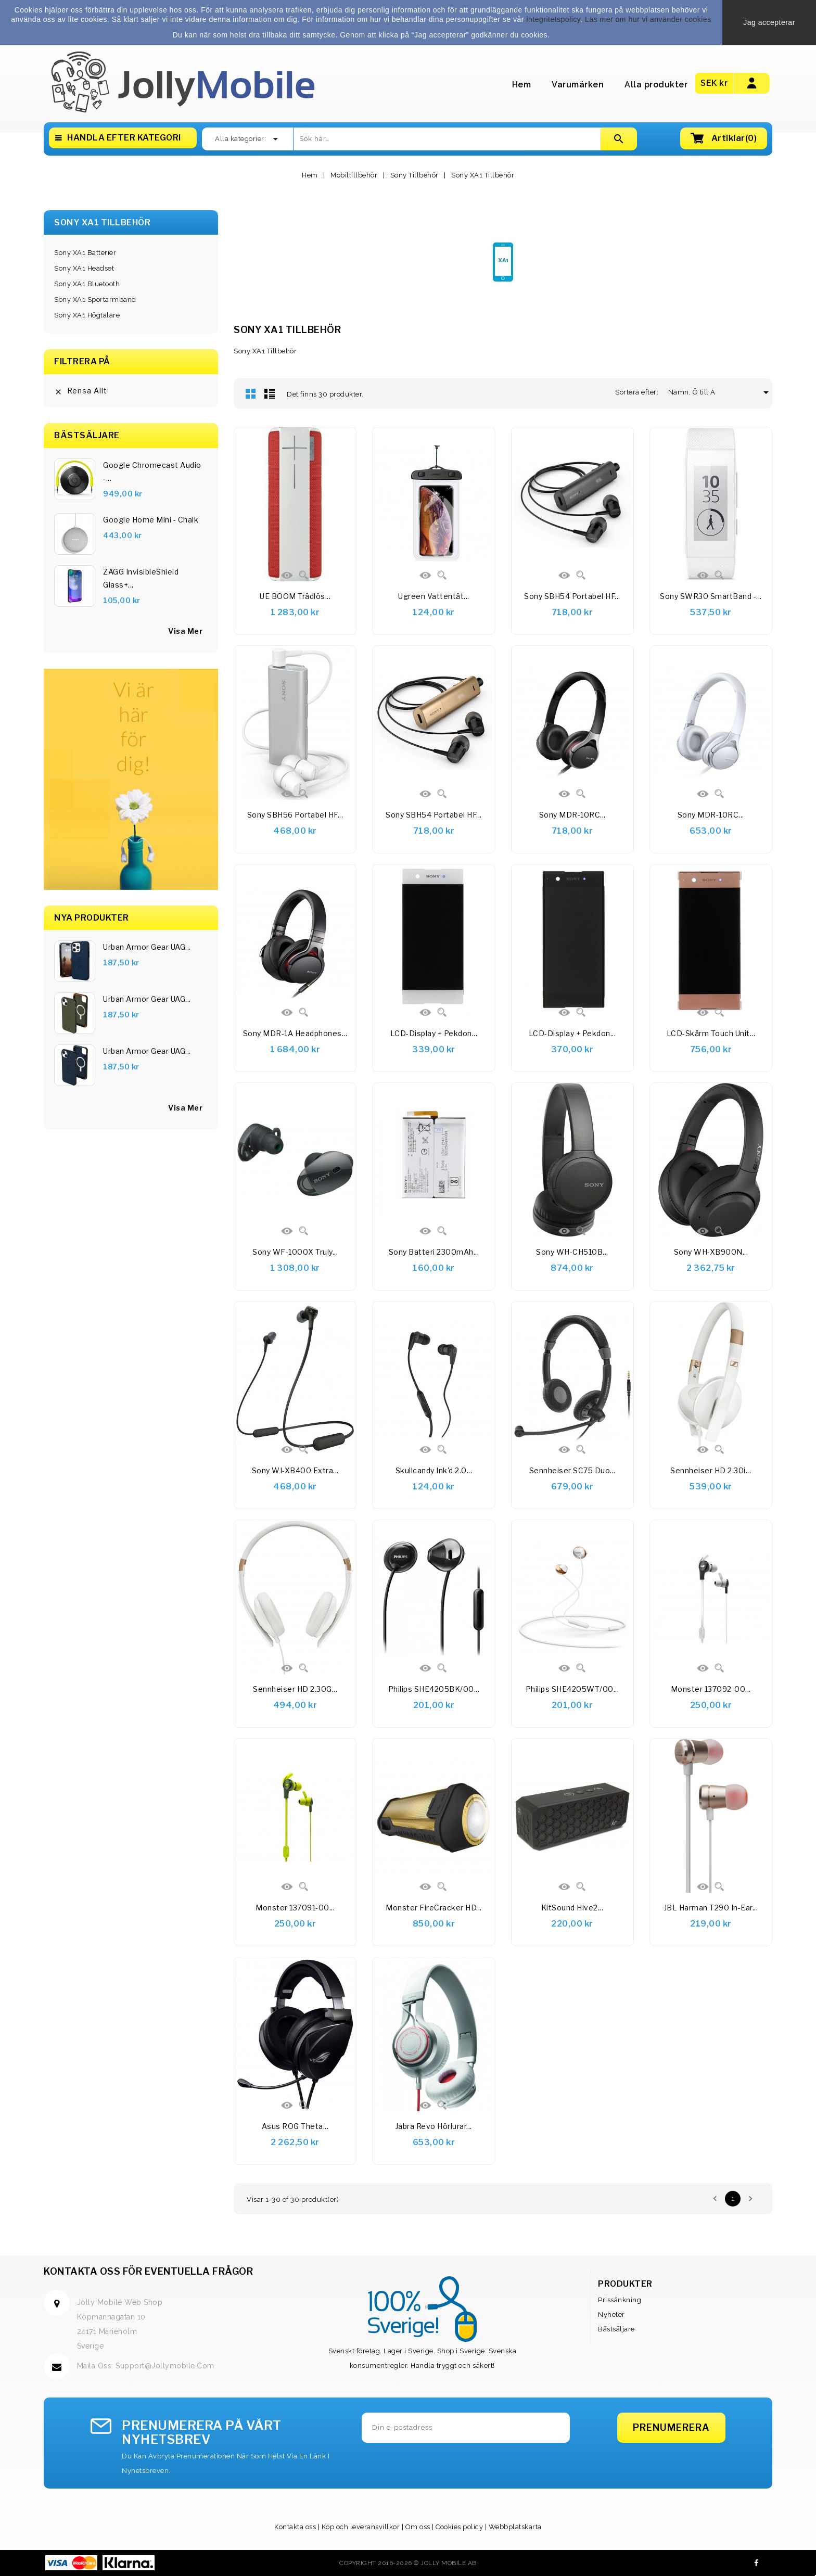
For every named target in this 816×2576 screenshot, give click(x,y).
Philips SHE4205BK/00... (434, 1689)
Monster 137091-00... (295, 1907)
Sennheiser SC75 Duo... (572, 1470)
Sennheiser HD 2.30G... (295, 1689)
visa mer (185, 631)
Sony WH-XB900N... (711, 1251)
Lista (269, 393)
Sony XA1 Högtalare (87, 315)
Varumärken (578, 85)
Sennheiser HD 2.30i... (710, 1470)
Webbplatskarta (515, 2527)
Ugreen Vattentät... (433, 596)
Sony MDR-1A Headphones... (295, 1033)
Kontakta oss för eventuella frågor (148, 2271)
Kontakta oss (295, 2527)
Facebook (756, 2563)
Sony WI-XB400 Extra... (295, 1470)
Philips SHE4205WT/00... (572, 1689)
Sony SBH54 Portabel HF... (572, 596)
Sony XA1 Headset (84, 268)
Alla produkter (655, 85)
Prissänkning (619, 2300)
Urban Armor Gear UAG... (147, 946)
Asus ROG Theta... (295, 2126)
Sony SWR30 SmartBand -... (711, 596)
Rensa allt (80, 391)
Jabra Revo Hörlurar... (434, 2126)
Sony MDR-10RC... (572, 814)
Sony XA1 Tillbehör (102, 222)
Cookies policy (459, 2527)
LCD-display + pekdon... (434, 1033)
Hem (521, 85)
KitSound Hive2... (572, 1907)
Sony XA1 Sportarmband (95, 299)
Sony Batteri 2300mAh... (434, 1251)
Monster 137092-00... (711, 1689)
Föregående (715, 2199)
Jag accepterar (769, 22)
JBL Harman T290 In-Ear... (711, 1907)
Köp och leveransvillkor (361, 2527)
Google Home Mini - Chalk (150, 519)
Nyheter (611, 2314)
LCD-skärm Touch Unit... (711, 1033)
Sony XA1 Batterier (85, 253)
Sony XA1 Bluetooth (87, 284)
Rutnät (251, 393)
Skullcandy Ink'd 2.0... (434, 1470)
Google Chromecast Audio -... (152, 471)
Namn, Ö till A (695, 392)
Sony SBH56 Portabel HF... (295, 814)
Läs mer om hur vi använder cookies (648, 19)
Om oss (417, 2527)
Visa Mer (185, 1107)
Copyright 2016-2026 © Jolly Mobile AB (408, 2563)
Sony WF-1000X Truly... (295, 1251)
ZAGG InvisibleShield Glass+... (140, 578)
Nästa (750, 2199)
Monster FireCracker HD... (434, 1907)
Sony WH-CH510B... (572, 1251)
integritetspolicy (553, 19)
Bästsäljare (616, 2329)
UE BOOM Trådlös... (295, 596)
